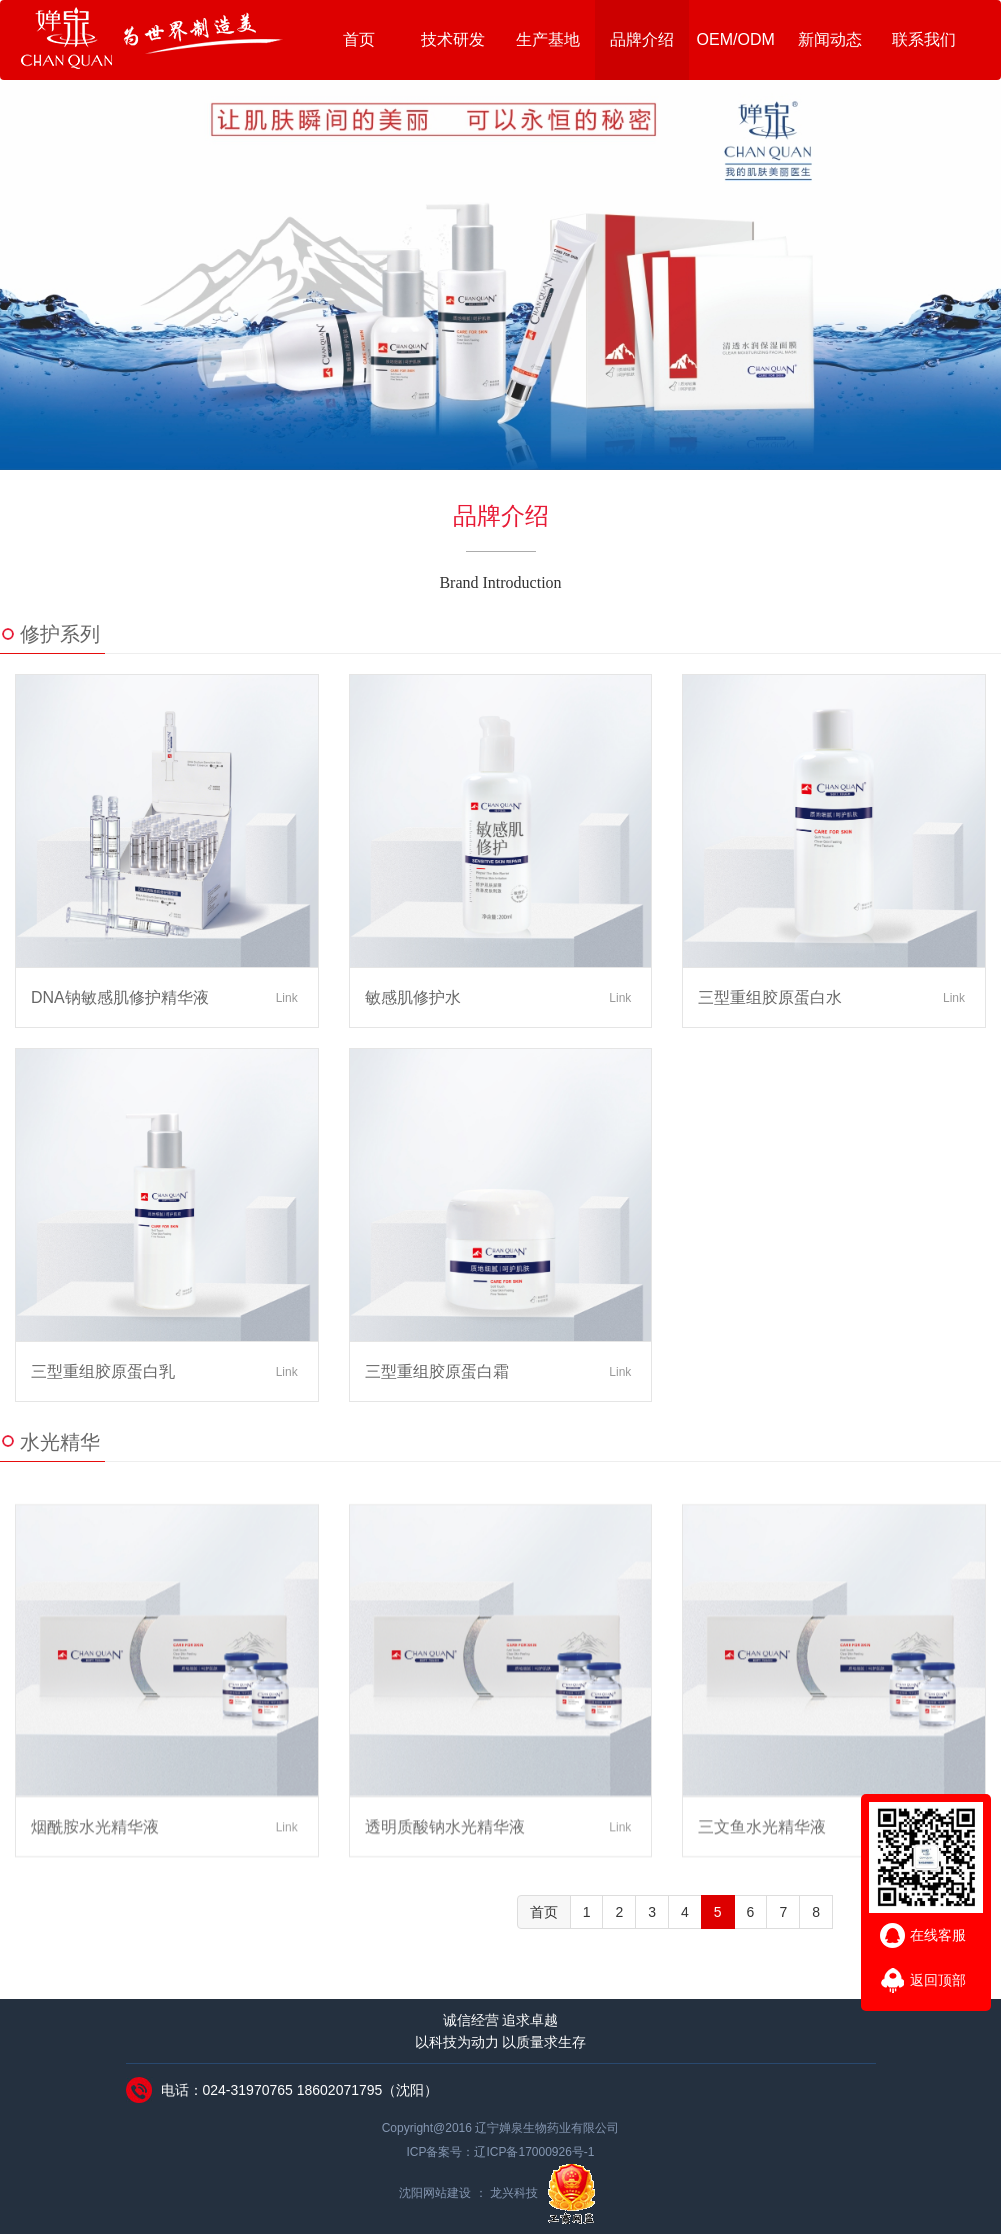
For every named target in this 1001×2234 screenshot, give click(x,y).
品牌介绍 (642, 39)
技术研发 (453, 39)
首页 (359, 39)
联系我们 (924, 39)
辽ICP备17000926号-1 (534, 2152)
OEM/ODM (736, 39)
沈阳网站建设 (436, 2194)
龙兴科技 (515, 2194)
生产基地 (548, 39)
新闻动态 (830, 39)
